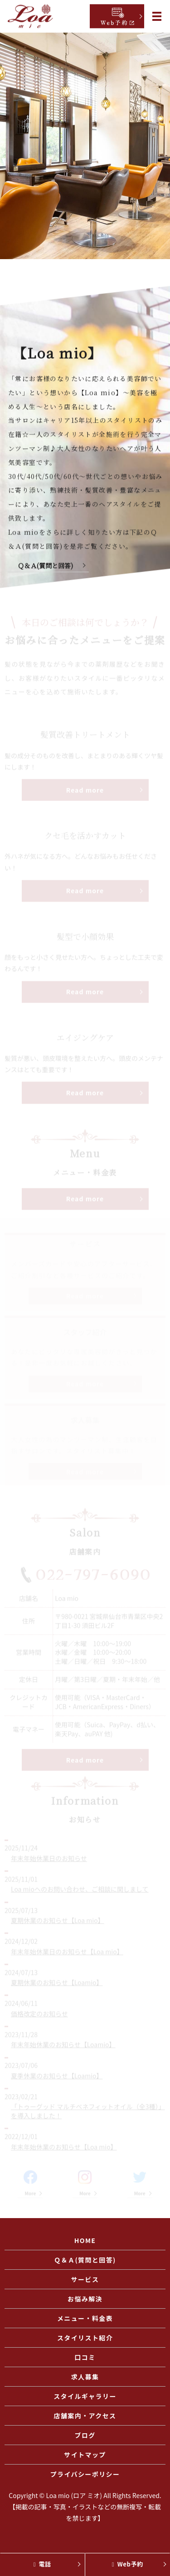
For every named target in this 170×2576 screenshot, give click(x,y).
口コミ (84, 2357)
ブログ (84, 2435)
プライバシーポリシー (85, 2474)
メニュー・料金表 (85, 2318)
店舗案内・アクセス (85, 2415)
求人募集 (85, 2376)
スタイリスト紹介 (85, 2337)
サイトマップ (85, 2454)
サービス (85, 2279)
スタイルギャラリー (85, 2396)
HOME (85, 2240)
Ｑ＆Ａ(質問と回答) (48, 566)
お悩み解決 (85, 2298)
